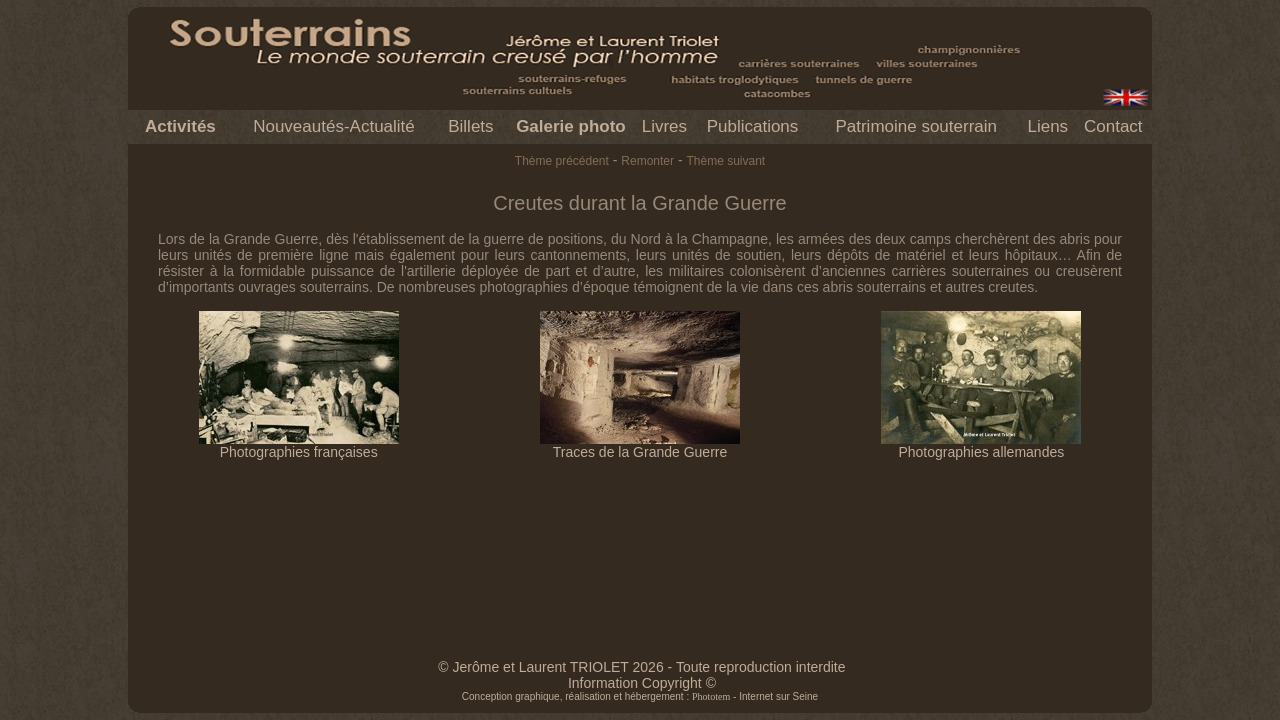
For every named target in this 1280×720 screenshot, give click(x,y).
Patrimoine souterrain (916, 126)
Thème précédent (562, 161)
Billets (470, 126)
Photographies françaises (299, 445)
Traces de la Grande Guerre (640, 445)
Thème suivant (725, 161)
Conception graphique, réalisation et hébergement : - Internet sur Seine (640, 696)
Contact (1113, 126)
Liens (1047, 126)
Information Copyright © (642, 683)
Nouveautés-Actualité (334, 126)
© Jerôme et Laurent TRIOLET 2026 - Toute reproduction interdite (641, 667)
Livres (664, 126)
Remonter (647, 161)
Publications (753, 126)
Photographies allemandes (981, 445)
